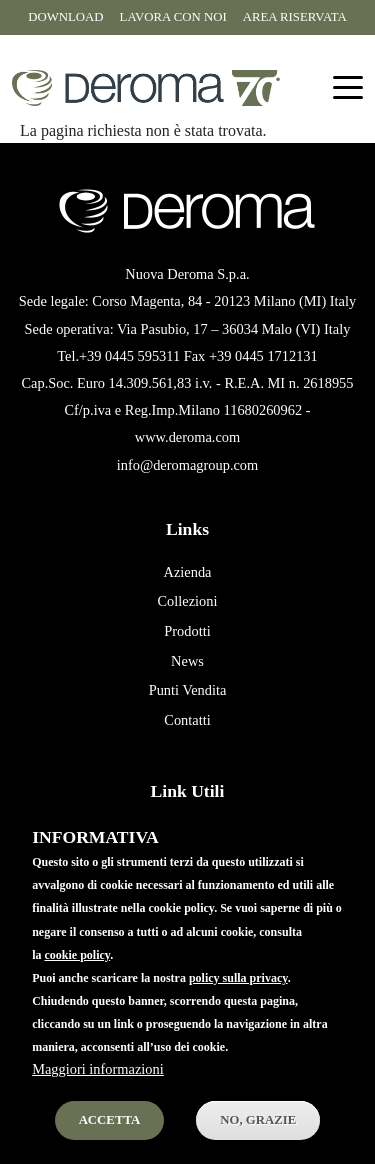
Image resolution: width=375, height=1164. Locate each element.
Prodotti (187, 631)
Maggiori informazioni (97, 1094)
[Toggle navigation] (348, 88)
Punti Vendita (188, 690)
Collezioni (188, 601)
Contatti (187, 720)
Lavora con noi (173, 17)
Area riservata (295, 17)
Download (65, 17)
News (187, 661)
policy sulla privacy (238, 1002)
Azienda (188, 572)
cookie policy (78, 979)
